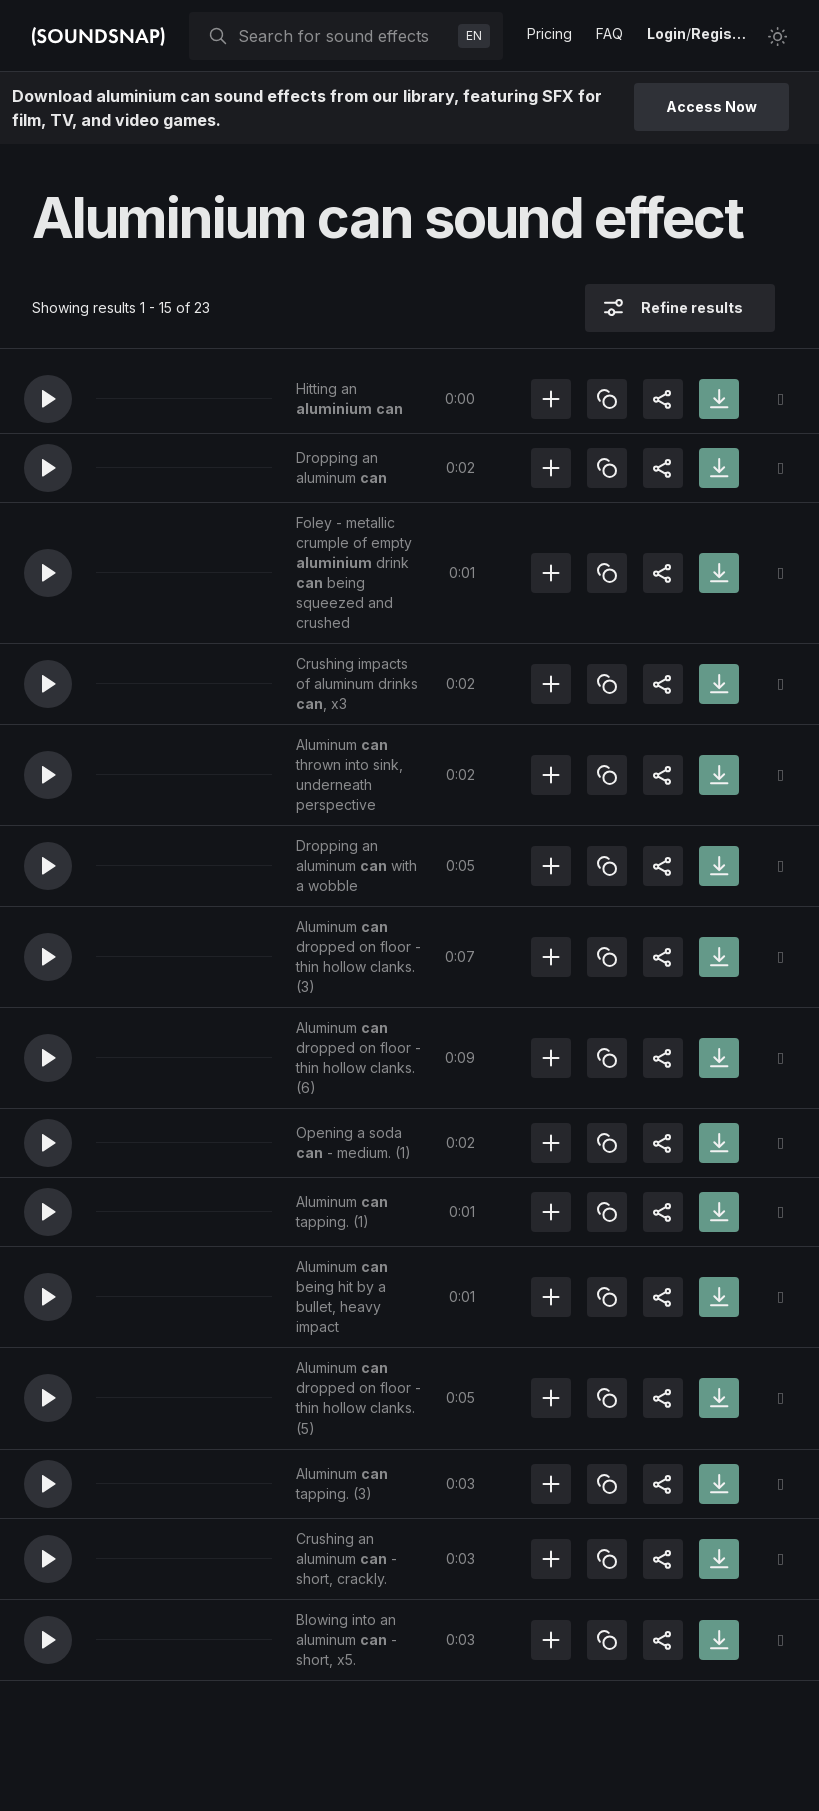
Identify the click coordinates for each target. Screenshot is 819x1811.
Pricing (549, 33)
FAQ (609, 33)
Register (721, 33)
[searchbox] (344, 36)
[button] (48, 399)
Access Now (711, 106)
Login (666, 33)
